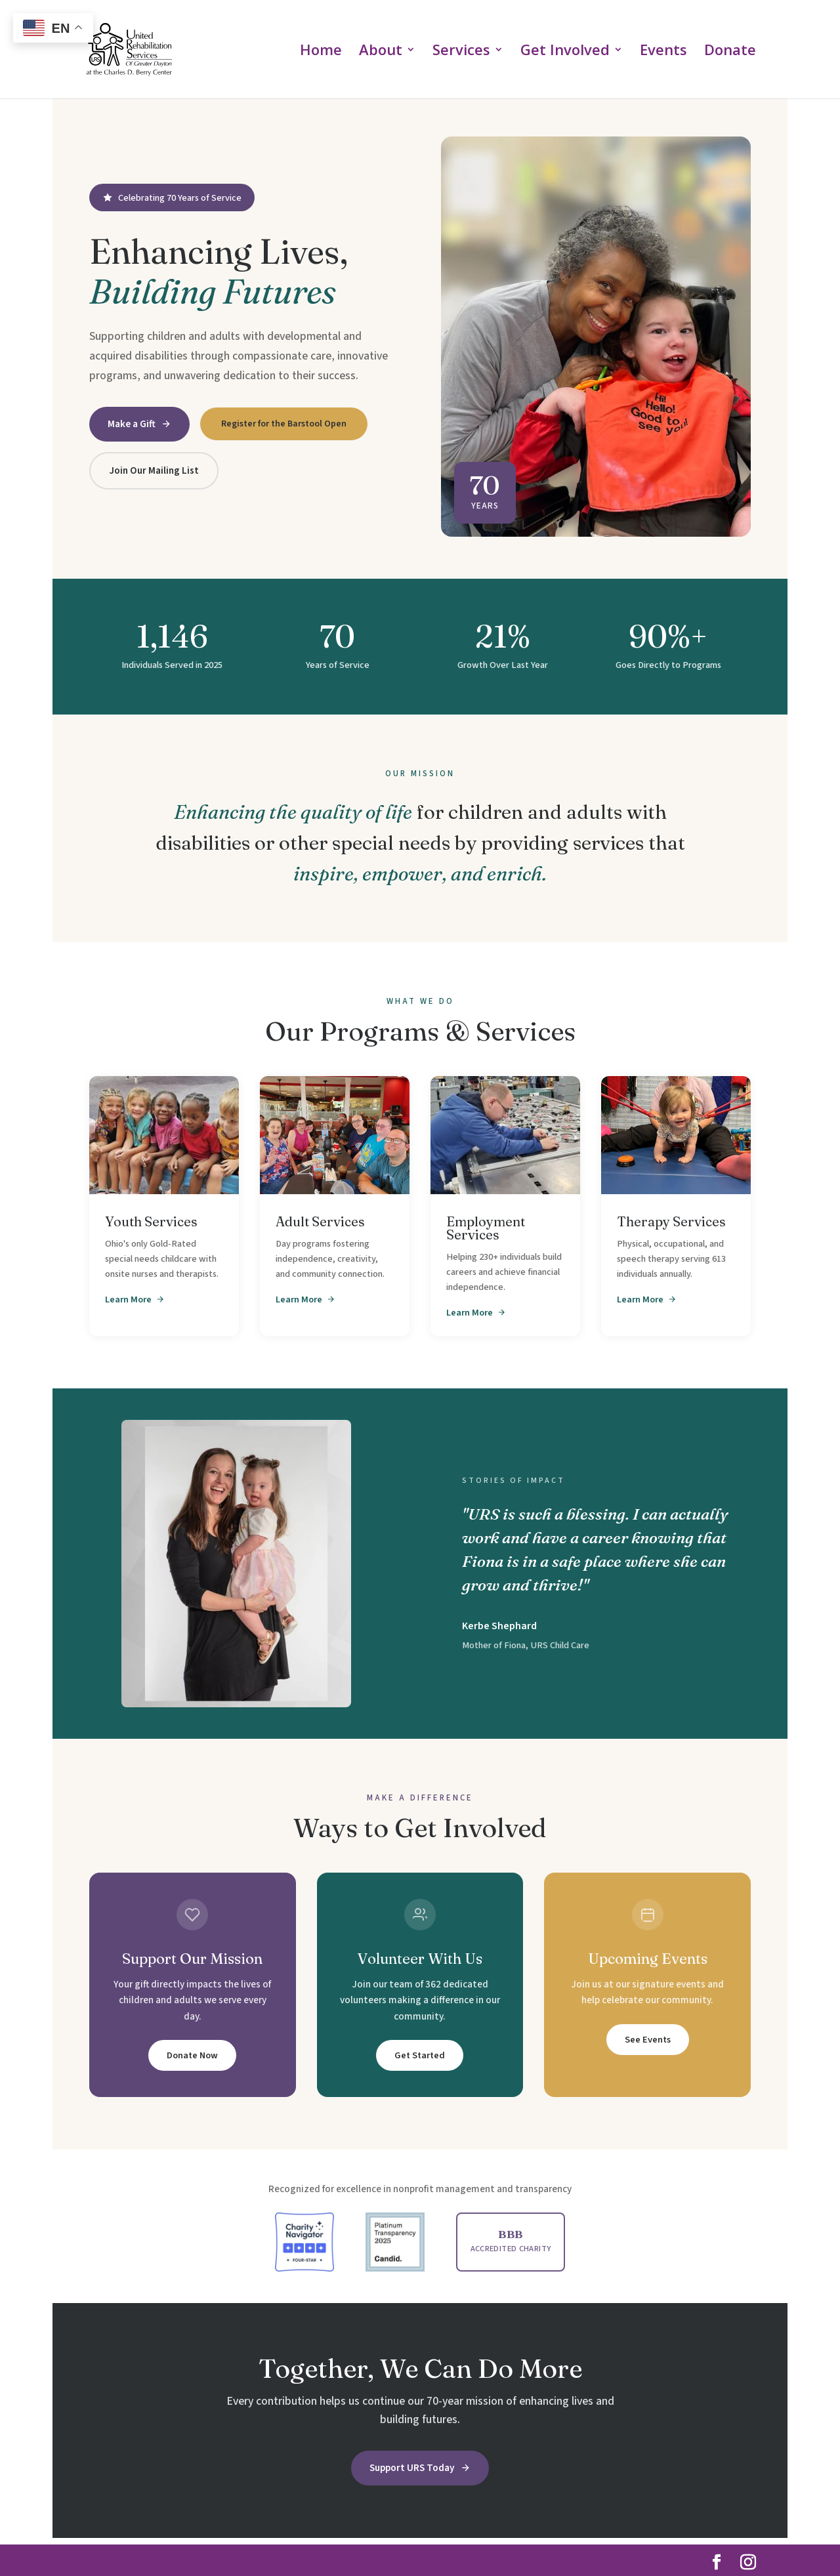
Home (321, 52)
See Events (648, 2039)
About (380, 52)
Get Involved (565, 52)
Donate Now (192, 2055)
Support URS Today (420, 2468)
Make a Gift (139, 424)
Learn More (135, 1299)
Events (663, 52)
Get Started (419, 2055)
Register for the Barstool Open (283, 423)
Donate (730, 52)
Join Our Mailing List (154, 470)
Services (461, 52)
